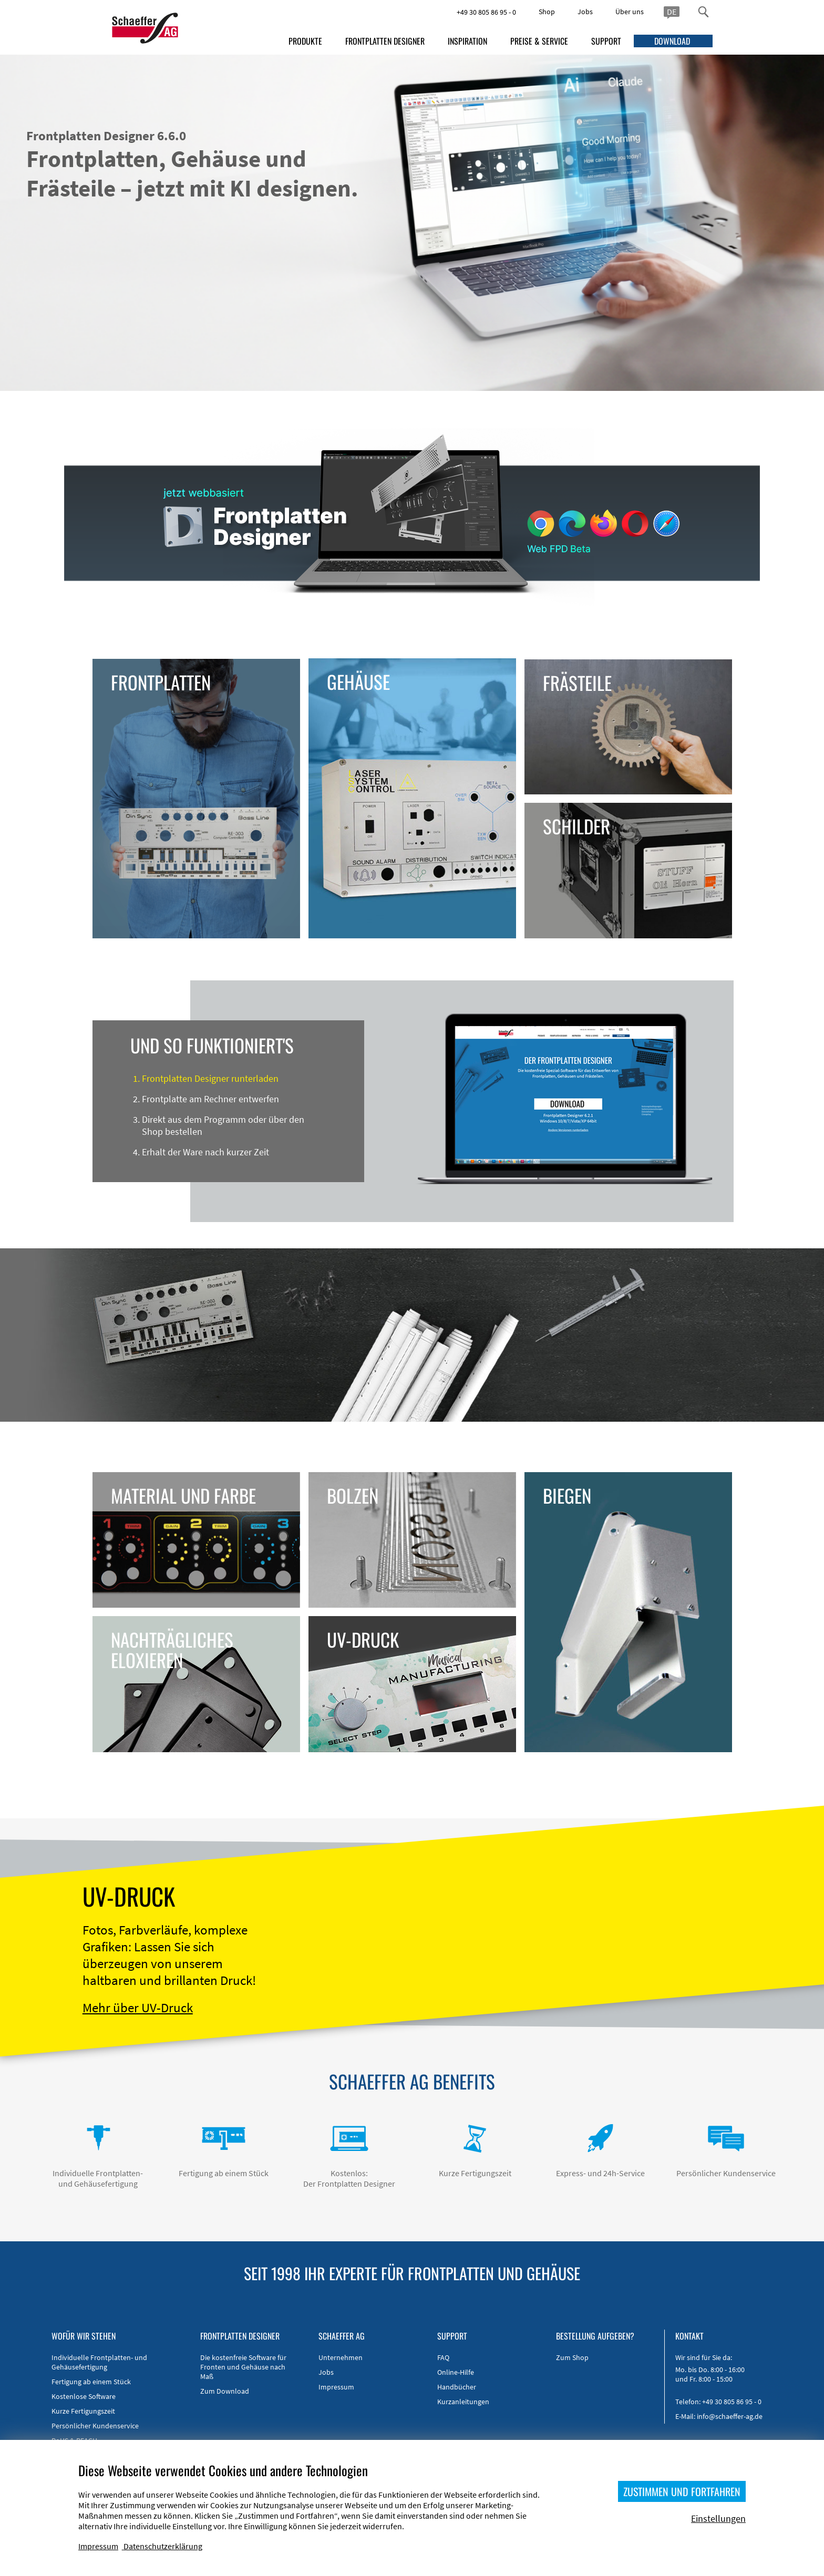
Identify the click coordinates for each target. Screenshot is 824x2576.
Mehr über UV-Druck (138, 2007)
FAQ (443, 2357)
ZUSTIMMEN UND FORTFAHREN (681, 2491)
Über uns (629, 11)
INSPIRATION (467, 41)
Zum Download (224, 2391)
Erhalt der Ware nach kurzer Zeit (205, 1152)
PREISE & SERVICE (539, 41)
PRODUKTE (305, 41)
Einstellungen (718, 2518)
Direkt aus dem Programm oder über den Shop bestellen (223, 1125)
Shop (547, 11)
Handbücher (456, 2387)
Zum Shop (572, 2357)
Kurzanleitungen (463, 2401)
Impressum (336, 2387)
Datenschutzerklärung (162, 2546)
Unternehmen (340, 2357)
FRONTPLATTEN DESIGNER (385, 41)
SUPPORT (606, 41)
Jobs (585, 11)
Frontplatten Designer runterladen (210, 1078)
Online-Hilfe (455, 2372)
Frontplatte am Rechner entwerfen (210, 1099)
